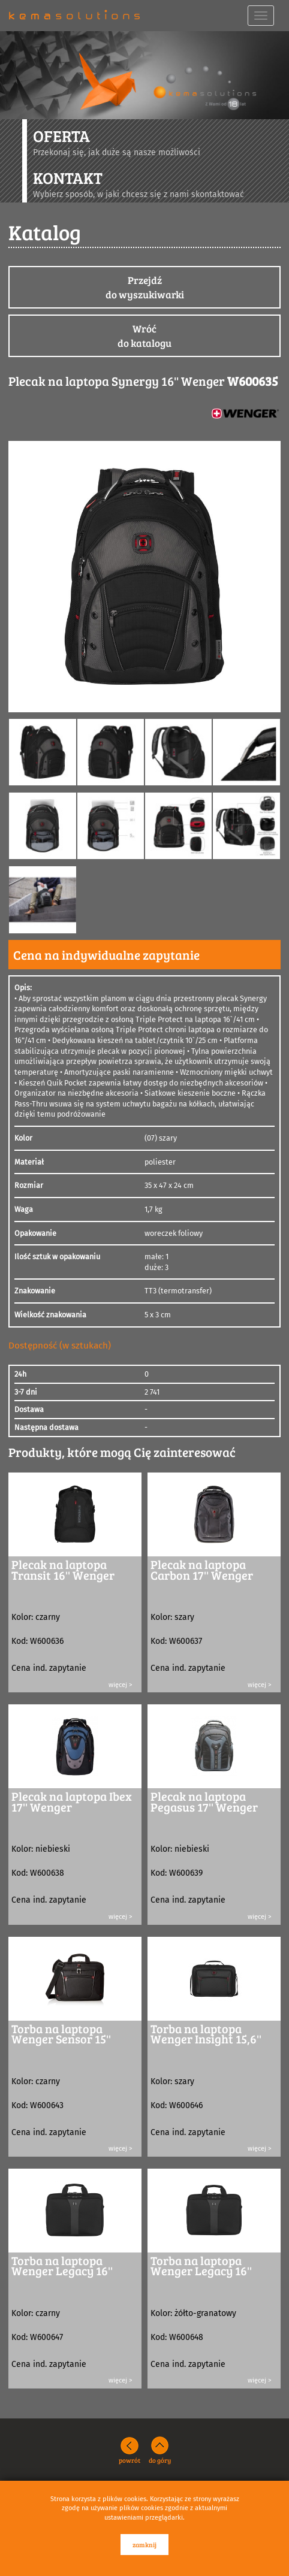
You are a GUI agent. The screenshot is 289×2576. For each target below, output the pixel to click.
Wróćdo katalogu (144, 336)
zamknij (144, 2544)
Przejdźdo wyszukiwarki (145, 287)
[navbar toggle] (261, 15)
